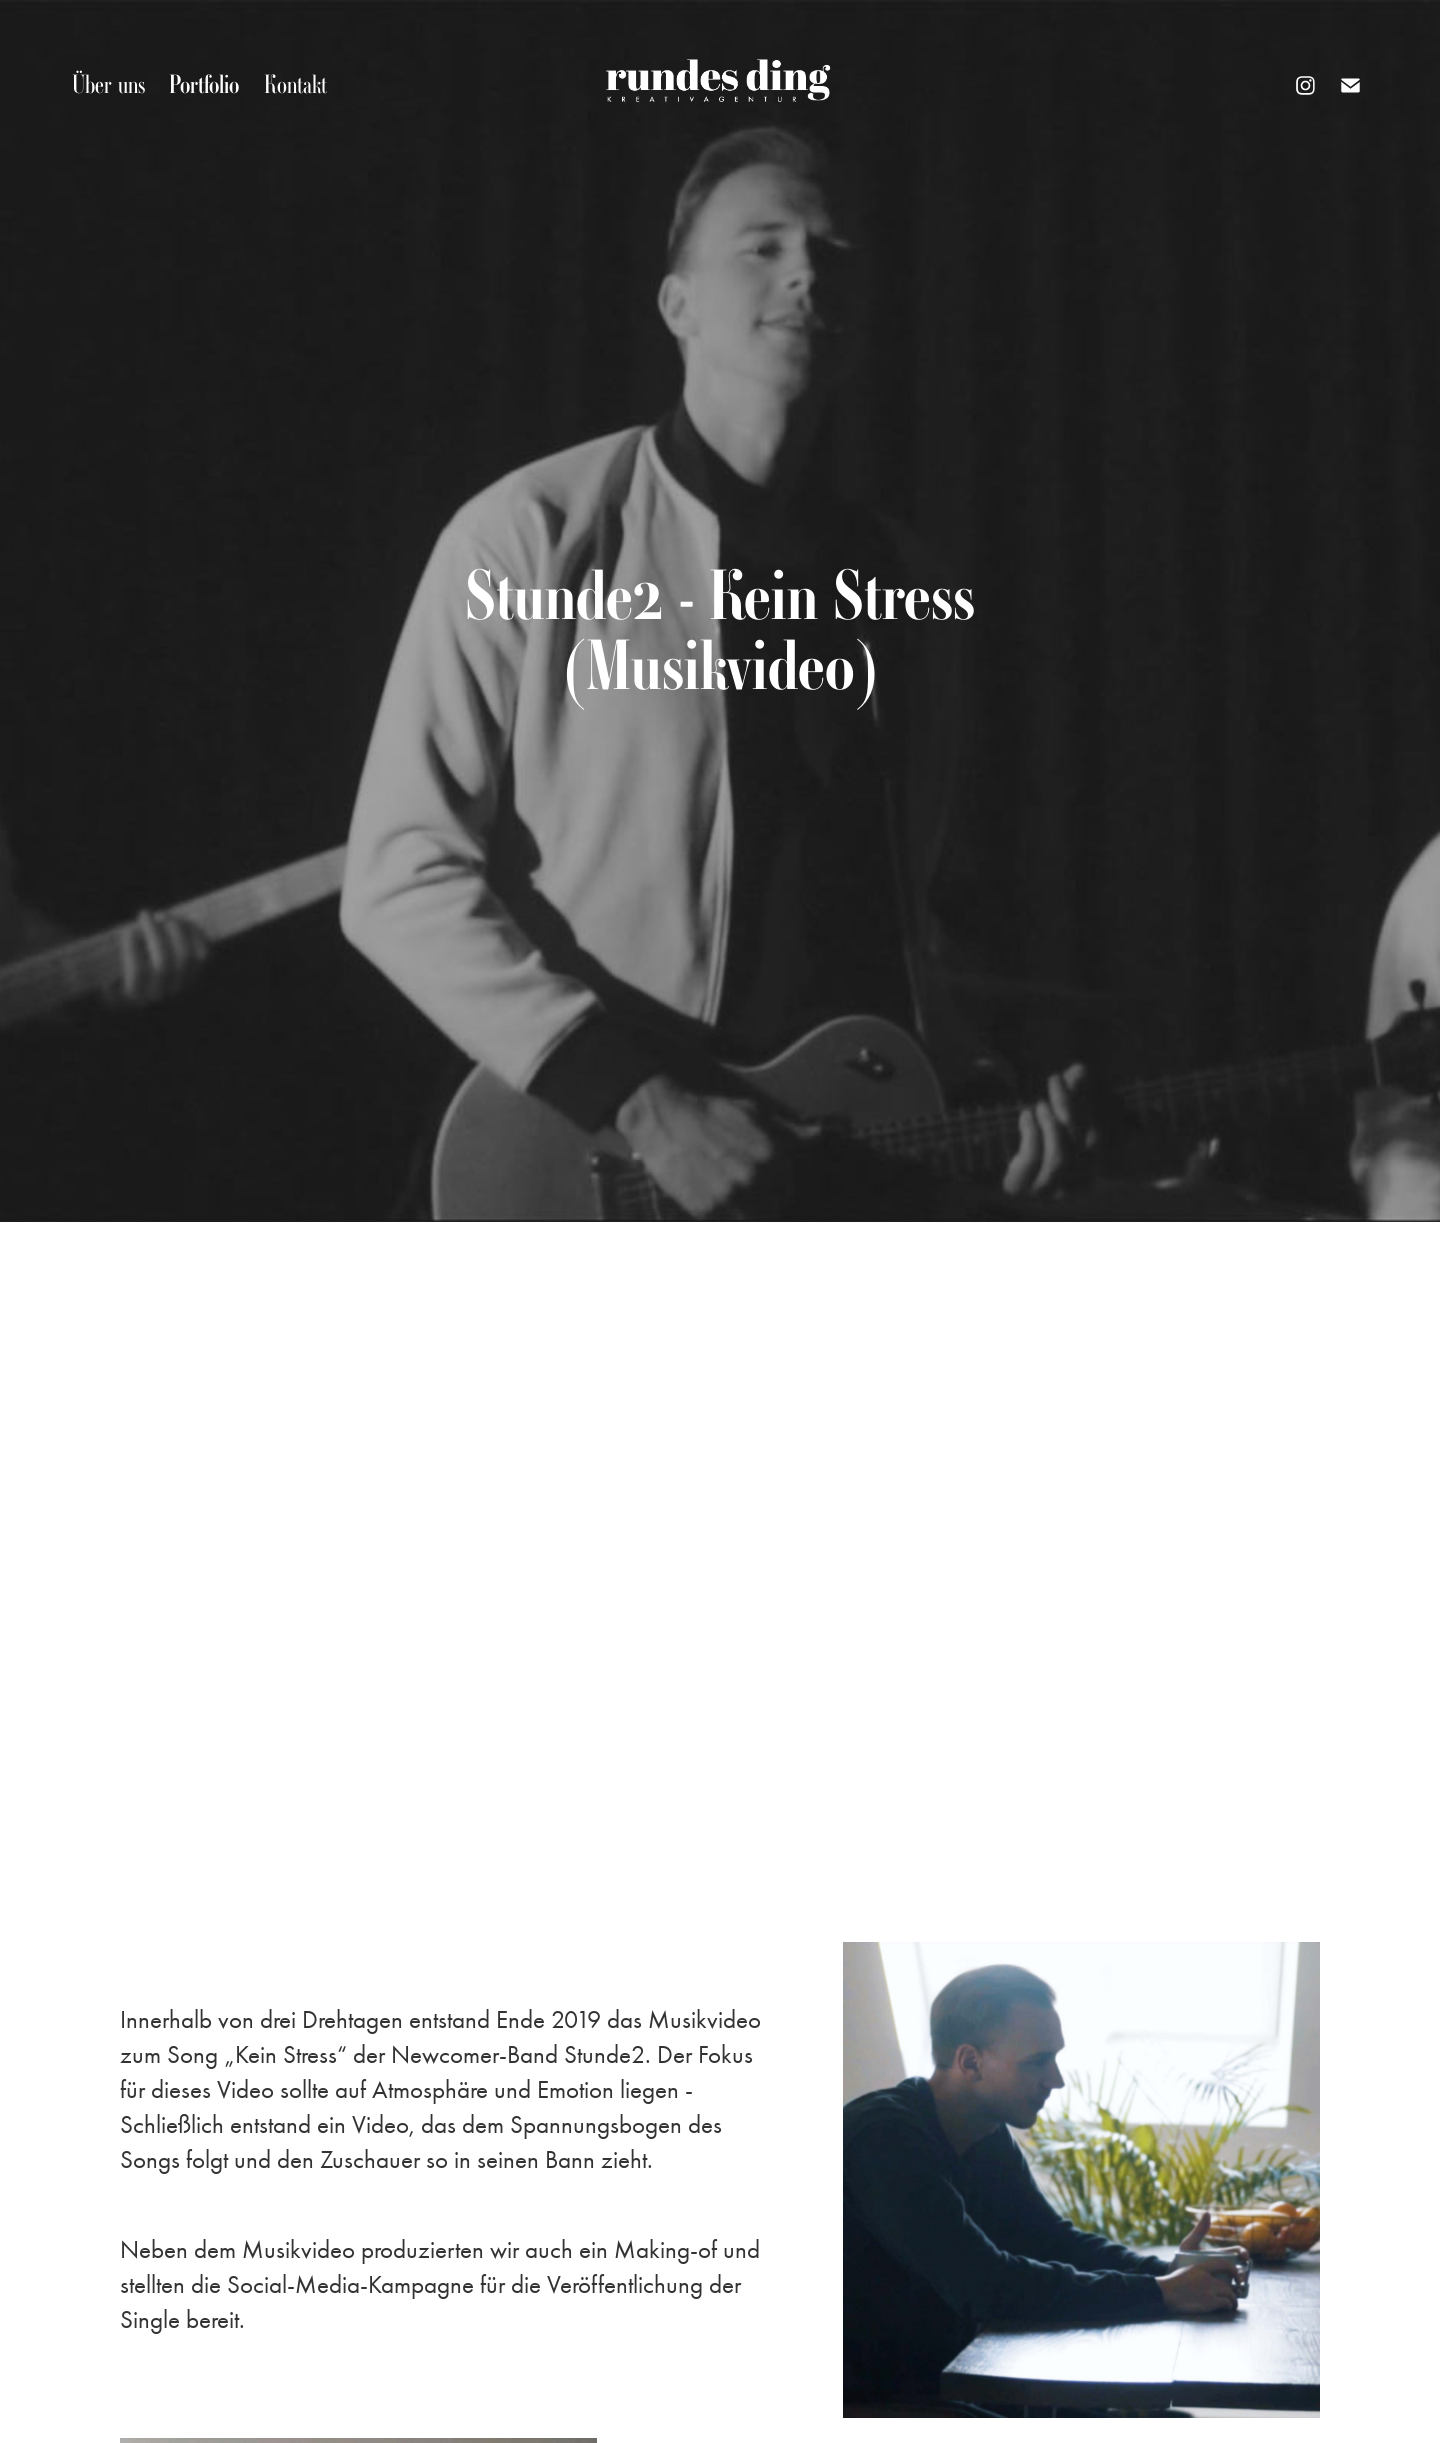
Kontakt (295, 84)
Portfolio (204, 84)
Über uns (108, 84)
